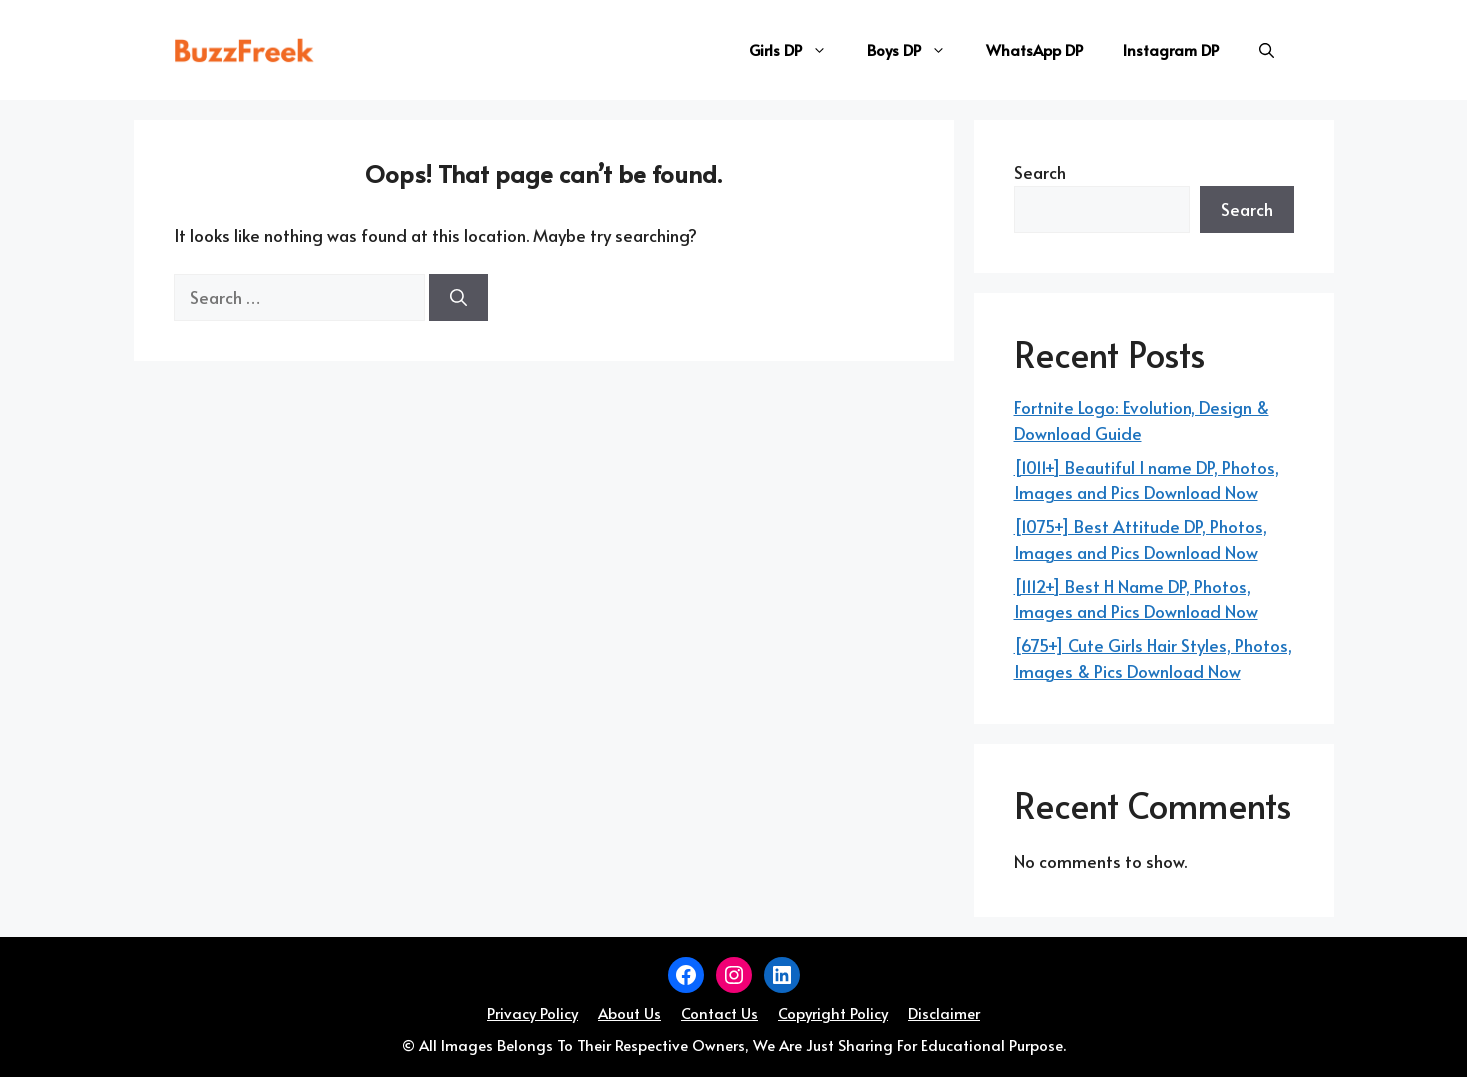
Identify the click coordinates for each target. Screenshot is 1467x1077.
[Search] (458, 298)
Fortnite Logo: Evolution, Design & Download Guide (1141, 420)
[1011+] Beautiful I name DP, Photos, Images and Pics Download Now (1146, 480)
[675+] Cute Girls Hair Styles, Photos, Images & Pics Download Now (1153, 658)
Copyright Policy (833, 1012)
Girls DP (798, 50)
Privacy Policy (532, 1012)
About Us (629, 1012)
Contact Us (719, 1012)
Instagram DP (1171, 49)
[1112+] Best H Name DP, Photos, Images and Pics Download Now (1136, 599)
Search (1040, 172)
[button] (1266, 50)
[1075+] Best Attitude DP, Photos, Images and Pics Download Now (1140, 539)
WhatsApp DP (1034, 49)
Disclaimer (944, 1012)
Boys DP (916, 50)
